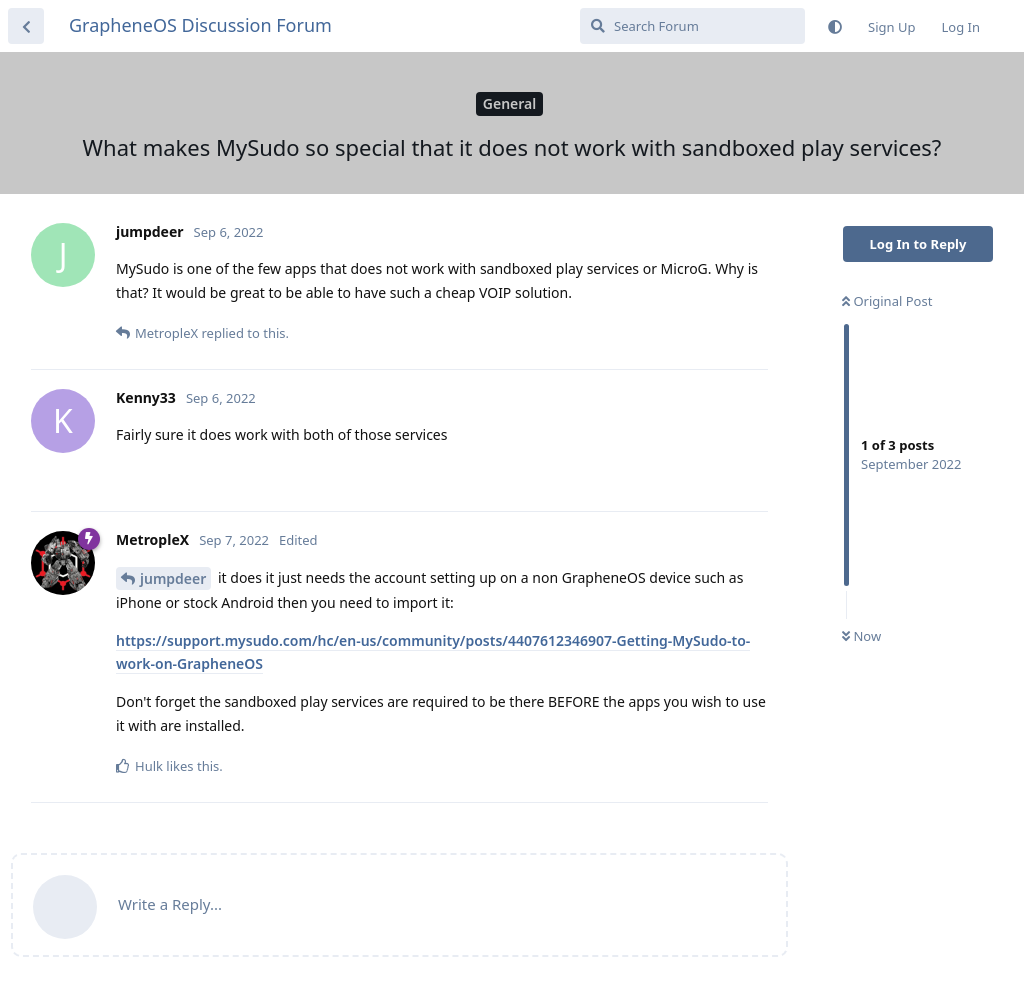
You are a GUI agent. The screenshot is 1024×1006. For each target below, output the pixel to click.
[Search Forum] (692, 26)
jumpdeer (173, 578)
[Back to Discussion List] (26, 26)
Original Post (887, 301)
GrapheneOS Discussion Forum (200, 25)
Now (861, 636)
